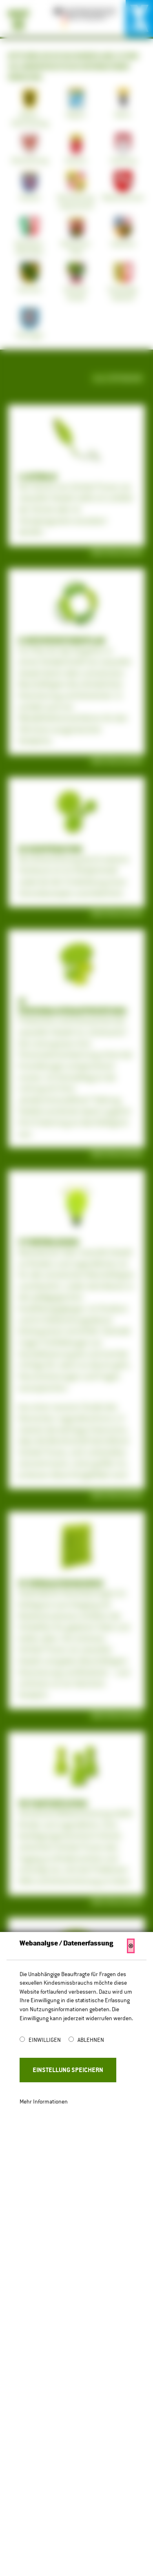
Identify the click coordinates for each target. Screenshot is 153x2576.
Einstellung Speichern (68, 2070)
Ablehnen (91, 2039)
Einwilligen (45, 2039)
